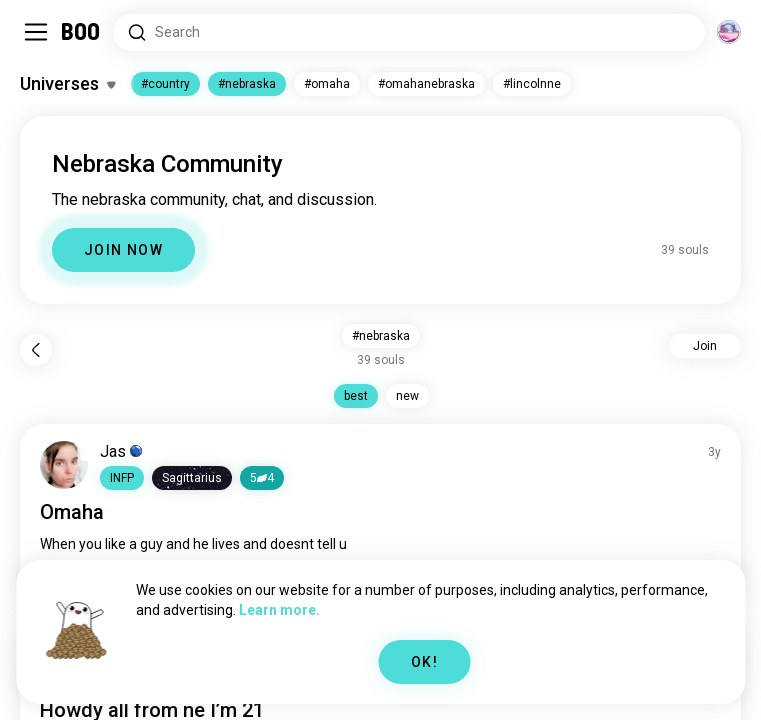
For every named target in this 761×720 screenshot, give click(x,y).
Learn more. (279, 610)
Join (705, 346)
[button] (122, 478)
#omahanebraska (426, 84)
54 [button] (262, 478)
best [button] (356, 396)
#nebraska (247, 84)
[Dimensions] (729, 32)
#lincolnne (532, 84)
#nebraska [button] (381, 336)
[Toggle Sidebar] (36, 32)
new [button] (407, 396)
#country (165, 84)
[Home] (81, 32)
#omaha (327, 84)
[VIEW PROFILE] (64, 465)
